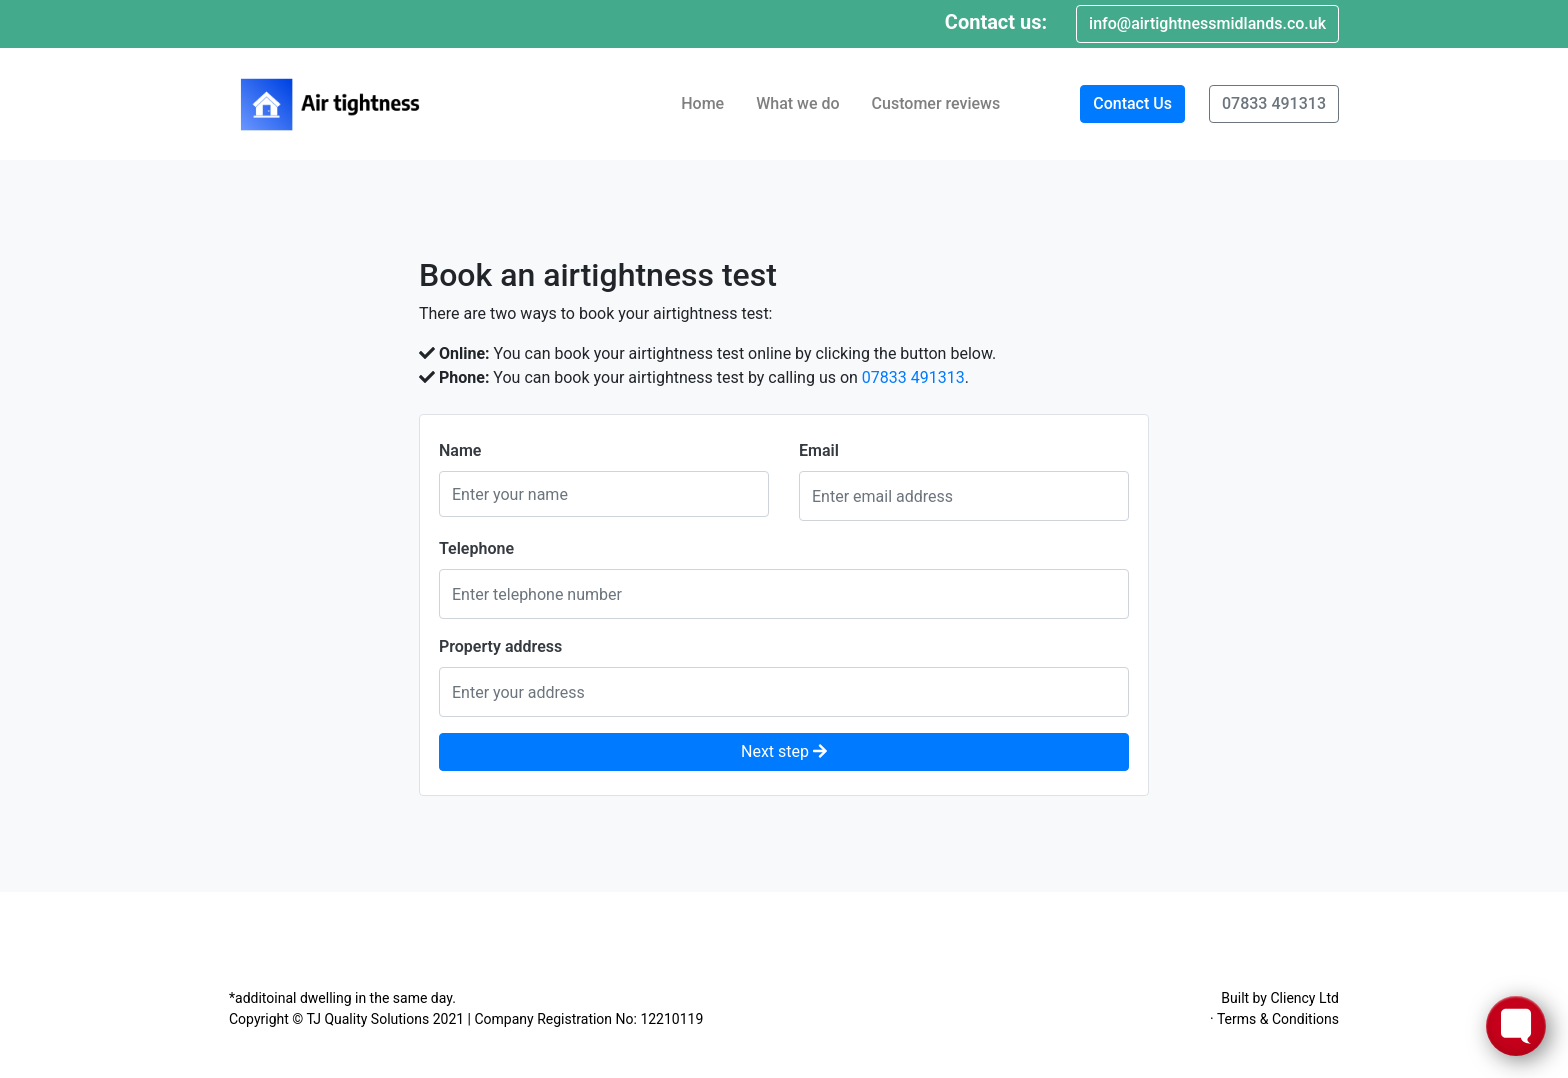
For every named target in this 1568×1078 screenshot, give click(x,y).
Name (460, 450)
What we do (797, 103)
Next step (784, 751)
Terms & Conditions (1278, 1019)
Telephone (476, 548)
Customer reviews (936, 103)
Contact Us (1132, 103)
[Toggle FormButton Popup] (1516, 1026)
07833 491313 (1274, 103)
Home (702, 103)
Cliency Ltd (1304, 998)
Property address (500, 646)
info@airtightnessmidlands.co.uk (1207, 23)
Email (819, 450)
